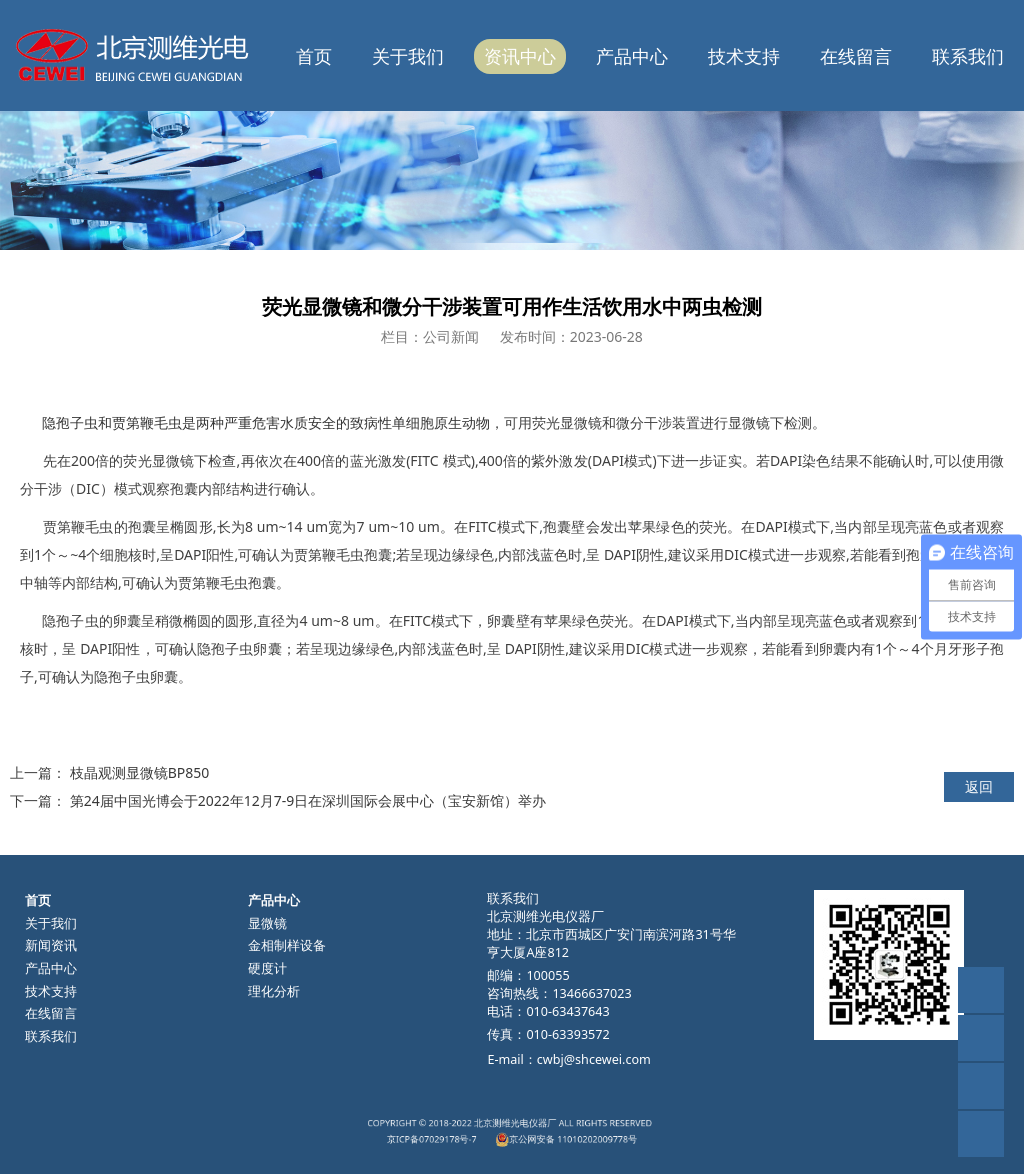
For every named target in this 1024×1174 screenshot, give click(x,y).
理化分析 (274, 991)
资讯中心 (520, 56)
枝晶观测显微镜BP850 (140, 772)
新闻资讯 (51, 945)
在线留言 (856, 56)
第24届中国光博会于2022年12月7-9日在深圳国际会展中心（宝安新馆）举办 (308, 800)
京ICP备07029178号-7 (470, 1135)
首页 (314, 56)
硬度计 (267, 968)
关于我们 (408, 56)
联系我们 (968, 56)
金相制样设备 (287, 945)
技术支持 (744, 56)
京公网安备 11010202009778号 (544, 1135)
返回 (979, 786)
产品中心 (632, 56)
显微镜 (267, 923)
